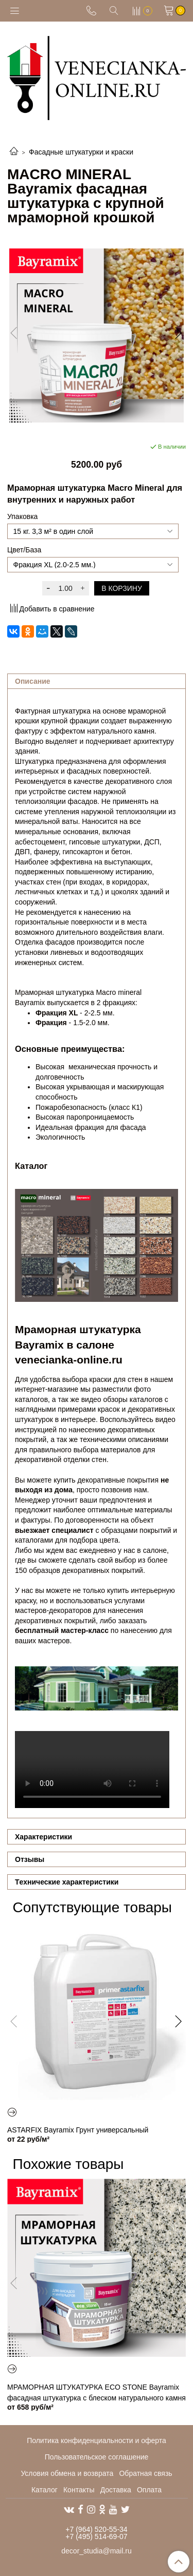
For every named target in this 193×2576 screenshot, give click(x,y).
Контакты (78, 2490)
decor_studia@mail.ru (96, 2551)
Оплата (149, 2490)
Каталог (44, 2490)
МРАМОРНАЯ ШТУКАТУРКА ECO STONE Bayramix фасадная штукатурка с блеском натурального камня (96, 2392)
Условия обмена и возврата (67, 2473)
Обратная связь (145, 2473)
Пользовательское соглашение (97, 2457)
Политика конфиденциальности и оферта (96, 2440)
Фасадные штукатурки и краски (81, 152)
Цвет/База (24, 549)
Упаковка (22, 516)
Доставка (115, 2490)
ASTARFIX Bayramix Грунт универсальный (77, 2130)
